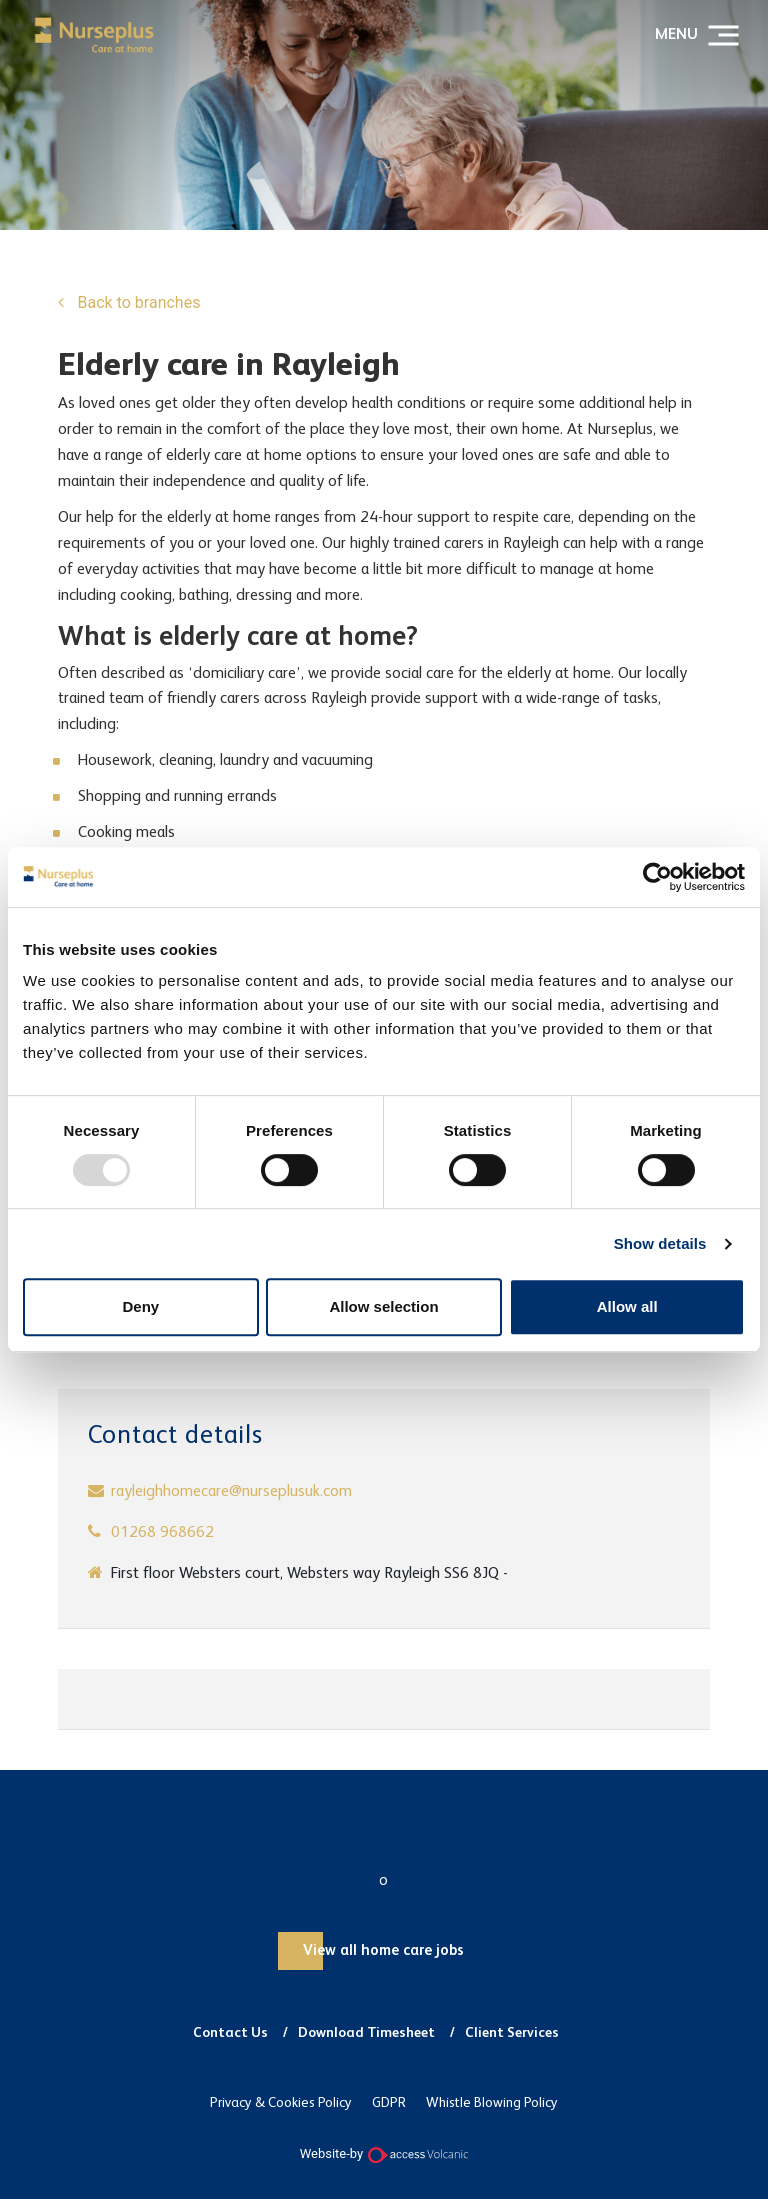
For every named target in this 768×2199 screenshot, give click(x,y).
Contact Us (230, 2033)
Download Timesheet (366, 2033)
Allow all (627, 1306)
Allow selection (383, 1306)
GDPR (389, 2103)
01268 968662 (162, 1533)
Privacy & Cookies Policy (281, 2103)
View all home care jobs (383, 1950)
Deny (140, 1306)
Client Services (512, 2033)
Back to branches (137, 302)
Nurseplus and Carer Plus (94, 35)
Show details (660, 1243)
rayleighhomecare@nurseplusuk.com (231, 1492)
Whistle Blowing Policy (492, 2103)
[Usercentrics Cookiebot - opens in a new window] (657, 877)
